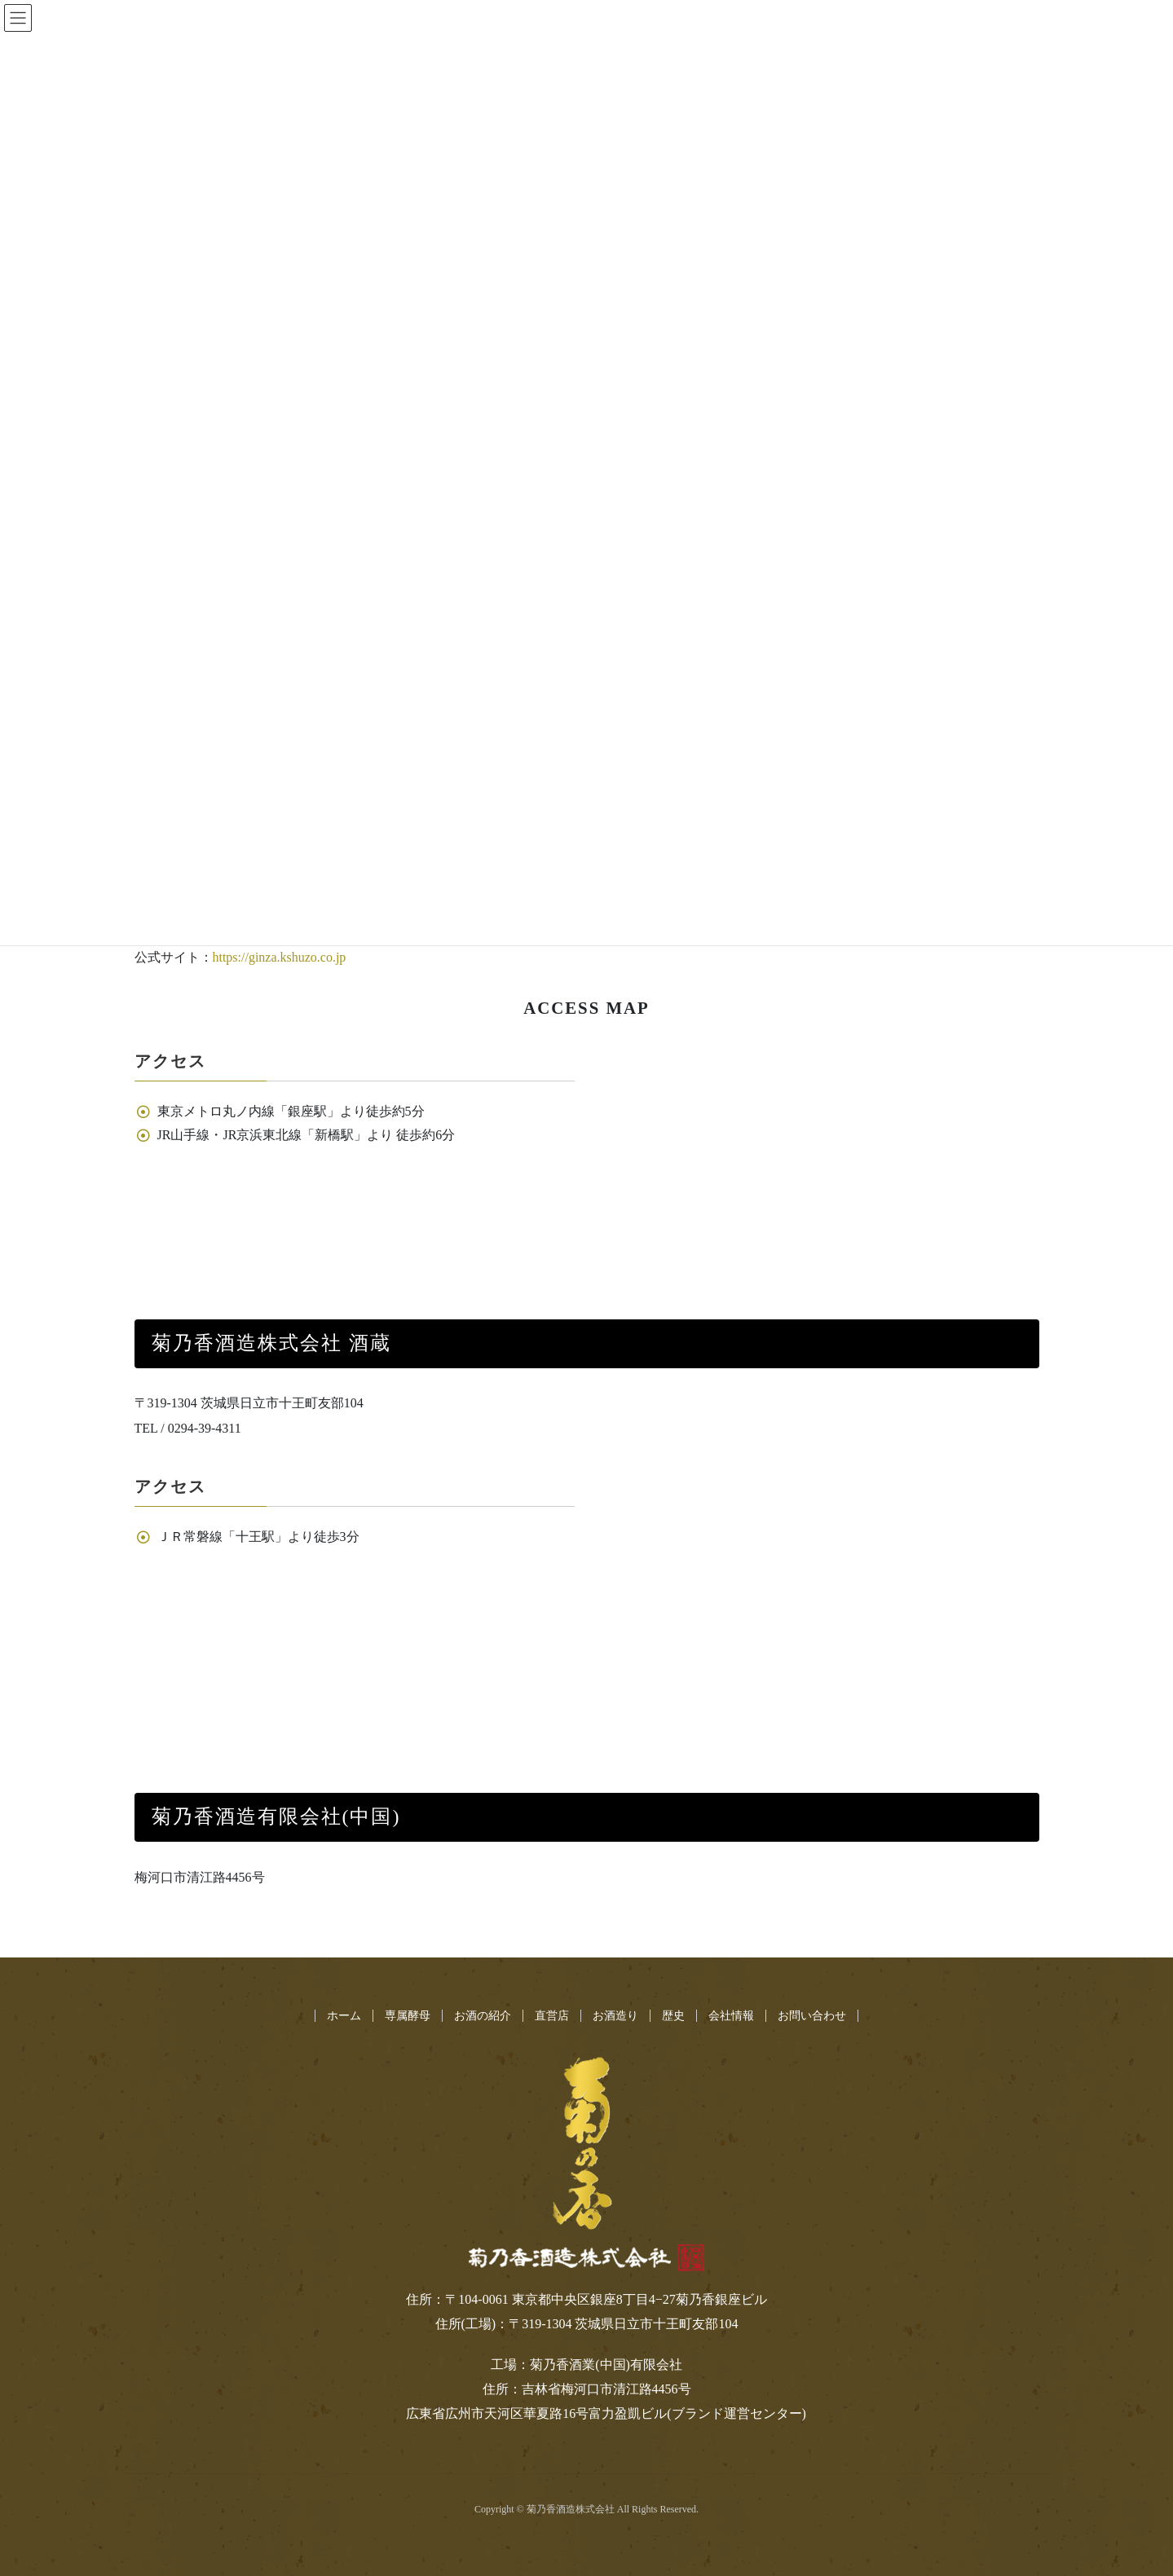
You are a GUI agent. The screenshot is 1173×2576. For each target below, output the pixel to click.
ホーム (344, 2016)
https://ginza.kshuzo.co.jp (279, 957)
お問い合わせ (812, 2016)
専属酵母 (407, 2016)
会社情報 (731, 2016)
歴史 (673, 2016)
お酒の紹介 (482, 2016)
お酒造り (615, 2016)
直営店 (552, 2016)
